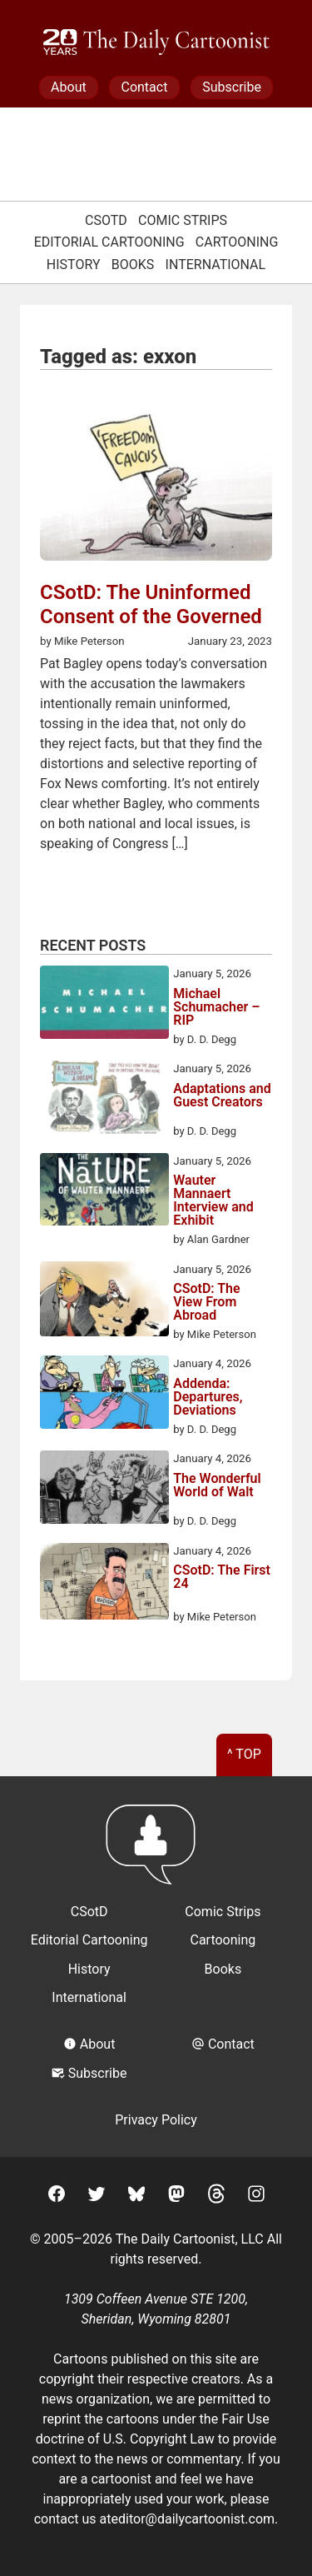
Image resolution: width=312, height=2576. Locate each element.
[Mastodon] (176, 2196)
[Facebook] (57, 2196)
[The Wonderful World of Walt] (104, 1489)
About (69, 87)
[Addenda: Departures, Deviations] (104, 1394)
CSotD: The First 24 (221, 1577)
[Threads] (216, 2196)
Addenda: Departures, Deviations (207, 1397)
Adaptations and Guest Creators (222, 1096)
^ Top (244, 1754)
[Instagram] (256, 2196)
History (74, 264)
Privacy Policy (156, 2120)
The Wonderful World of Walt (216, 1486)
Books (133, 264)
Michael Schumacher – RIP (216, 1007)
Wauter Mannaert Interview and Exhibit (213, 1200)
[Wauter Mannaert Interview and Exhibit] (104, 1192)
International (216, 264)
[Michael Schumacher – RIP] (104, 1005)
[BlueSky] (136, 2196)
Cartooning (237, 242)
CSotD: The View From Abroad (206, 1302)
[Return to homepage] (156, 1852)
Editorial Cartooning (109, 242)
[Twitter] (96, 2196)
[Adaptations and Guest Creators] (104, 1100)
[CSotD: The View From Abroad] (104, 1302)
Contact (144, 87)
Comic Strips (182, 220)
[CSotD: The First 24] (104, 1584)
